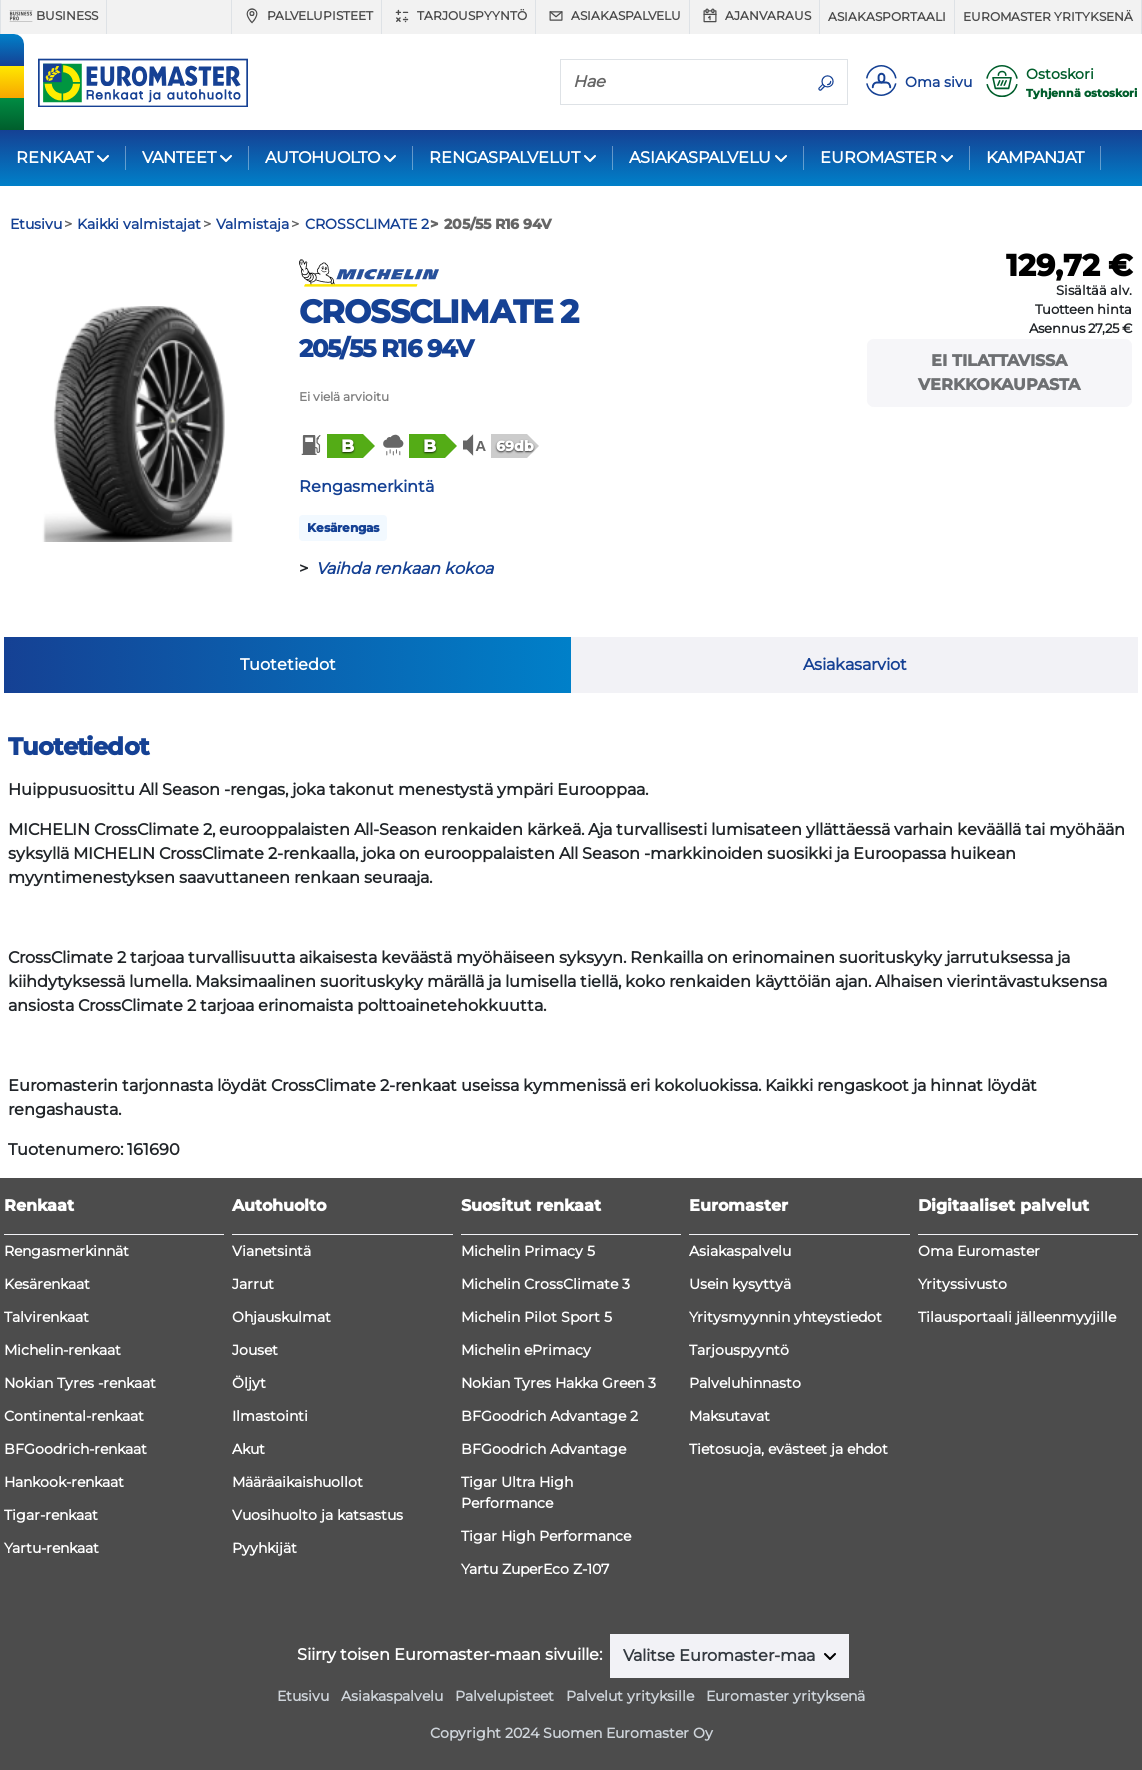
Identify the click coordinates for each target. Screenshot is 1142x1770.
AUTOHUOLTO (322, 157)
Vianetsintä (271, 1251)
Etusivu (303, 1696)
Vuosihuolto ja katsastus (317, 1515)
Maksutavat (729, 1416)
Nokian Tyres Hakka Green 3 (558, 1383)
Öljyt (249, 1383)
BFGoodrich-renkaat (75, 1449)
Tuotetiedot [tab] (288, 664)
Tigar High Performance (546, 1536)
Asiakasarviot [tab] (855, 664)
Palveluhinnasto (745, 1383)
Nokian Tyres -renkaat (80, 1383)
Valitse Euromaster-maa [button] (721, 1655)
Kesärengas (343, 527)
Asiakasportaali (887, 16)
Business (53, 16)
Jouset (255, 1350)
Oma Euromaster (979, 1251)
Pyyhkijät (264, 1548)
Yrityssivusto (962, 1284)
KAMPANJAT (1035, 157)
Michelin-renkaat (62, 1350)
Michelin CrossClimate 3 (545, 1284)
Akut (248, 1449)
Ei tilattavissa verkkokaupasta (999, 372)
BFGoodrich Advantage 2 (549, 1416)
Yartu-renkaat (51, 1548)
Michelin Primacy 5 (528, 1251)
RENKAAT (54, 157)
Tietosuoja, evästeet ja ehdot (788, 1449)
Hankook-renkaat (64, 1482)
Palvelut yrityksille (630, 1696)
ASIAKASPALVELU (700, 157)
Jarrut (253, 1284)
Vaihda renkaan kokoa (404, 568)
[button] (336, 446)
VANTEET (179, 157)
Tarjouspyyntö (458, 16)
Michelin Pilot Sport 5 (536, 1317)
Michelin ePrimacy (526, 1350)
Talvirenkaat (46, 1317)
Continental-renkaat (74, 1416)
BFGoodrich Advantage (543, 1449)
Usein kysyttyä (740, 1284)
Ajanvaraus (754, 16)
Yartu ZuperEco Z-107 (535, 1569)
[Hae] (683, 81)
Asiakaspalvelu (612, 16)
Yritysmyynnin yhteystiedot (785, 1317)
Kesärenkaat (47, 1284)
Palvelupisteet (306, 16)
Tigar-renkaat (51, 1515)
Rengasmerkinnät (66, 1251)
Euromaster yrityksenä (1048, 16)
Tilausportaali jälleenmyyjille (1017, 1317)
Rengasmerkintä (366, 486)
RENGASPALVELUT (504, 157)
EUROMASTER (878, 157)
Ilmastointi (270, 1416)
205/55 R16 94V (386, 348)
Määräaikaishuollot (297, 1482)
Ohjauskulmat (281, 1317)
